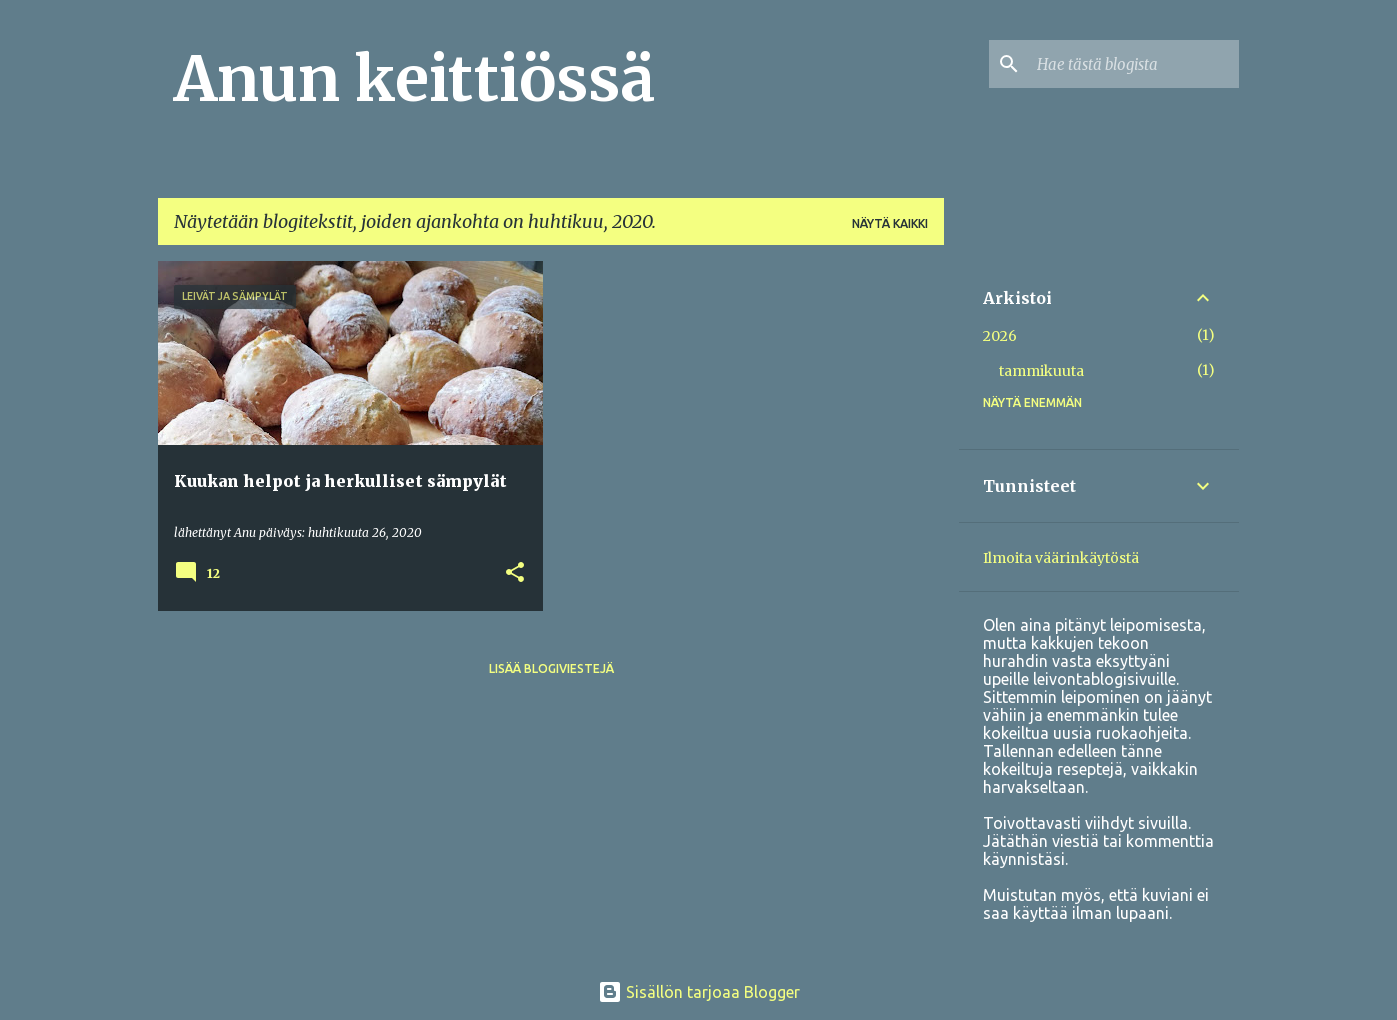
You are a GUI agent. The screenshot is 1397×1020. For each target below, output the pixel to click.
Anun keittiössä (414, 79)
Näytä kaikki (890, 223)
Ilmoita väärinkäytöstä (1061, 558)
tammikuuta (1041, 371)
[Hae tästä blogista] (1134, 64)
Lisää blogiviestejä (551, 668)
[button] (515, 573)
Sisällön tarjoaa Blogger (699, 992)
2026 (1000, 336)
